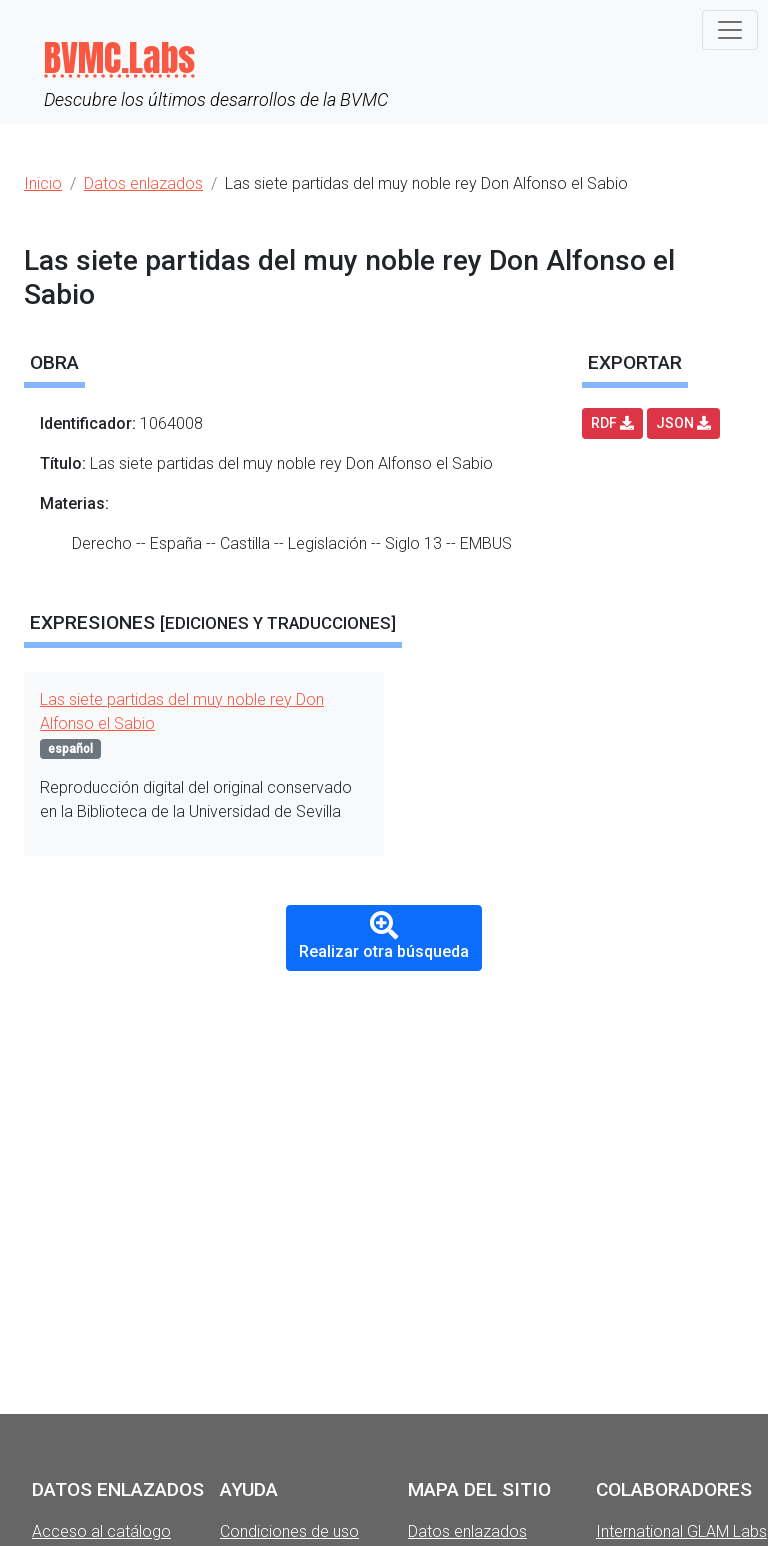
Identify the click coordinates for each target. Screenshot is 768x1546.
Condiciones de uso (289, 1531)
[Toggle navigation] (730, 30)
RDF (612, 423)
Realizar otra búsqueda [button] (384, 936)
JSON (683, 423)
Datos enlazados (467, 1531)
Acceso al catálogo (101, 1531)
